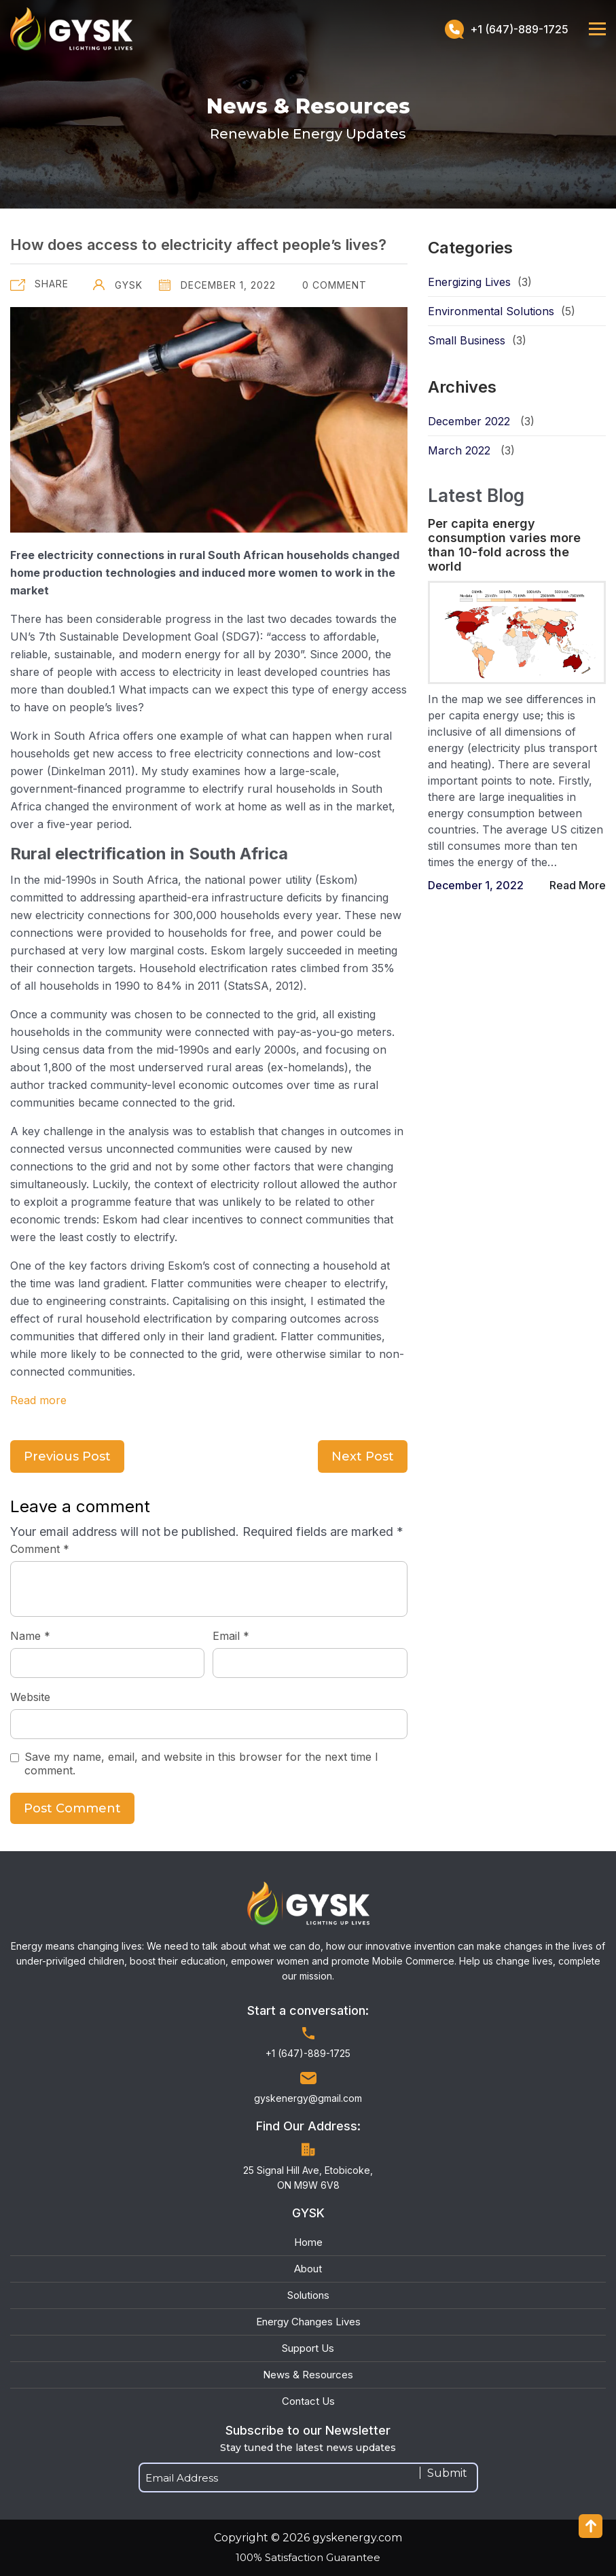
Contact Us (308, 2401)
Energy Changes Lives (308, 2321)
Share (52, 283)
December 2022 (469, 421)
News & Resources (308, 2374)
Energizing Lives (469, 282)
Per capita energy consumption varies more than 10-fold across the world (504, 544)
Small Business (466, 340)
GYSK (118, 285)
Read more (38, 1400)
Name (30, 1636)
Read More (577, 885)
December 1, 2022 (217, 285)
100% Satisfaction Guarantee (308, 2557)
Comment (39, 1549)
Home (308, 2242)
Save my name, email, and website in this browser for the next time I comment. (201, 1763)
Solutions (308, 2295)
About (308, 2268)
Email (231, 1636)
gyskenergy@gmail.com (308, 2098)
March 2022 (459, 450)
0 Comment (333, 285)
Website (30, 1697)
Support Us (308, 2348)
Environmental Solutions (491, 311)
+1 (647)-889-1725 (506, 29)
